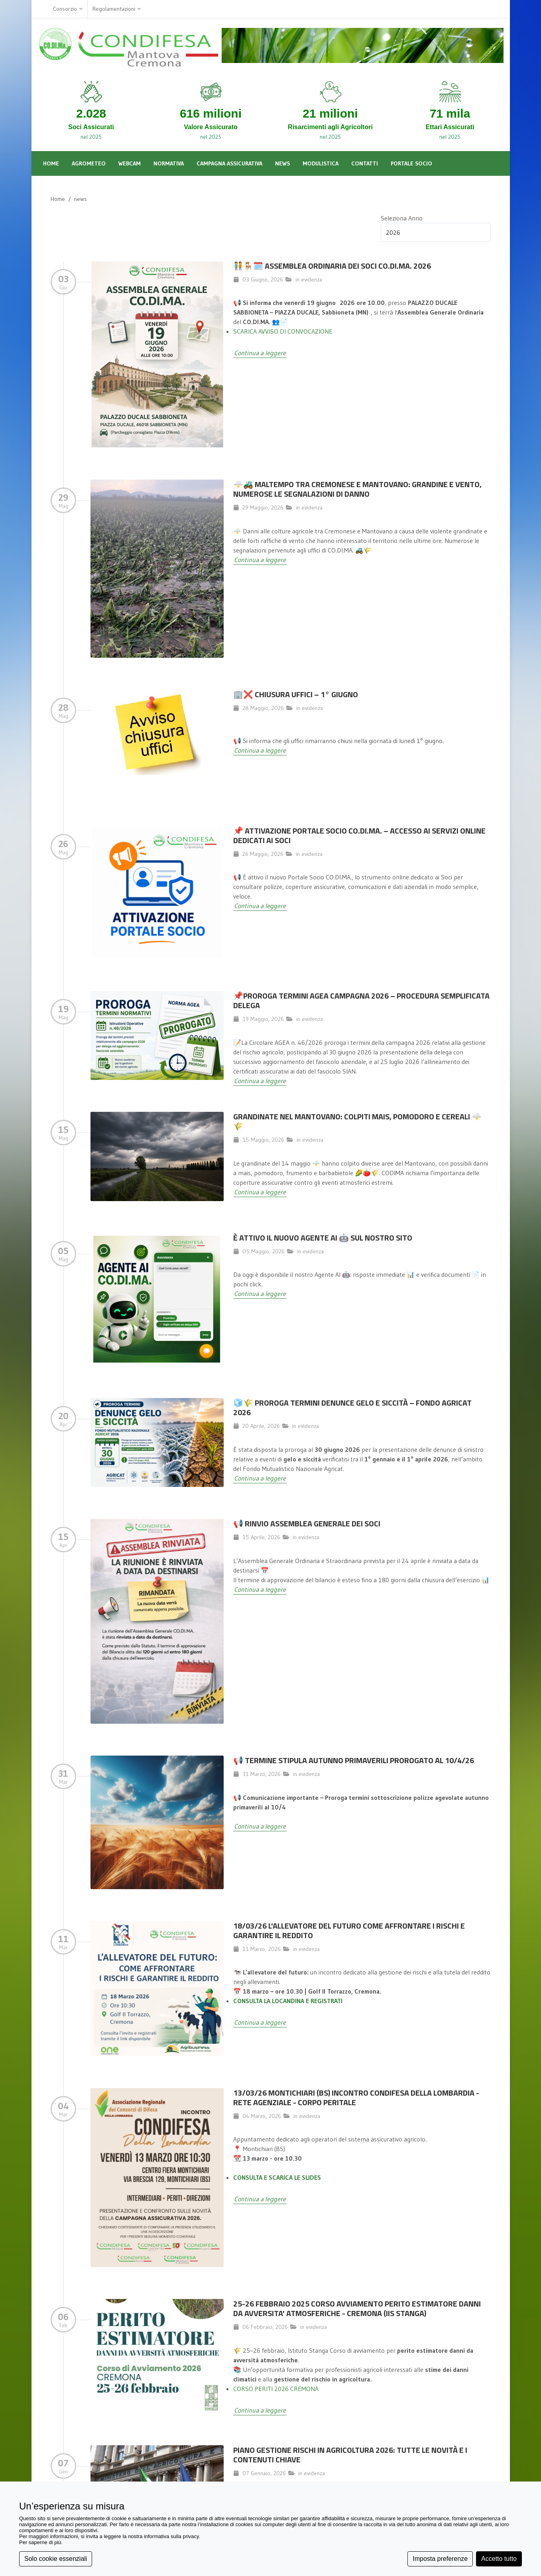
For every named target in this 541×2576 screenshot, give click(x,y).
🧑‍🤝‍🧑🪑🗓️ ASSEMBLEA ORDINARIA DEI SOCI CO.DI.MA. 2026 (332, 266)
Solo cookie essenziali (55, 2558)
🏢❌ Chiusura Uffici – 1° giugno (295, 694)
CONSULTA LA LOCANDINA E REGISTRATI (287, 2001)
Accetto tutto (499, 2558)
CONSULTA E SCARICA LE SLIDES (277, 2177)
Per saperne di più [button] (40, 2542)
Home (58, 199)
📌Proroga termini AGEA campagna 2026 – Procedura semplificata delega (361, 1000)
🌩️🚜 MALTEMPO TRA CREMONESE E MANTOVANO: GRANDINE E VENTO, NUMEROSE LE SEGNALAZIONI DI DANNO (357, 489)
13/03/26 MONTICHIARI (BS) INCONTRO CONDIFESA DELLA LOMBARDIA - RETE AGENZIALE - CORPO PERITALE (356, 2097)
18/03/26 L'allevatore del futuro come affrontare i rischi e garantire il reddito (349, 1930)
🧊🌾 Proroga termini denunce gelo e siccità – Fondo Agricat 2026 (352, 1407)
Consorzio (68, 9)
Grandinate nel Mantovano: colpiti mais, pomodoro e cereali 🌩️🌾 (357, 1121)
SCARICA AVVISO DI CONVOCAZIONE (282, 331)
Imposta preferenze (440, 2558)
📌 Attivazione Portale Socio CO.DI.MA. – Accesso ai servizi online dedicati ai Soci (359, 835)
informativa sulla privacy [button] (171, 2536)
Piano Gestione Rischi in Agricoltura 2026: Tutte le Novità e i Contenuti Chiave (350, 2455)
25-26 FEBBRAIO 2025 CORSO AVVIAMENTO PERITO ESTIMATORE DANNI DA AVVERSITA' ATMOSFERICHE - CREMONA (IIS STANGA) (357, 2308)
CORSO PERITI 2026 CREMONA (276, 2389)
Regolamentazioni (116, 9)
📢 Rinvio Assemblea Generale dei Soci (306, 1523)
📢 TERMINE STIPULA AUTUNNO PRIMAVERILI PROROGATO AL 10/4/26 (353, 1760)
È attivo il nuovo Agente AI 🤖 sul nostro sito (322, 1237)
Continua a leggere (260, 353)
